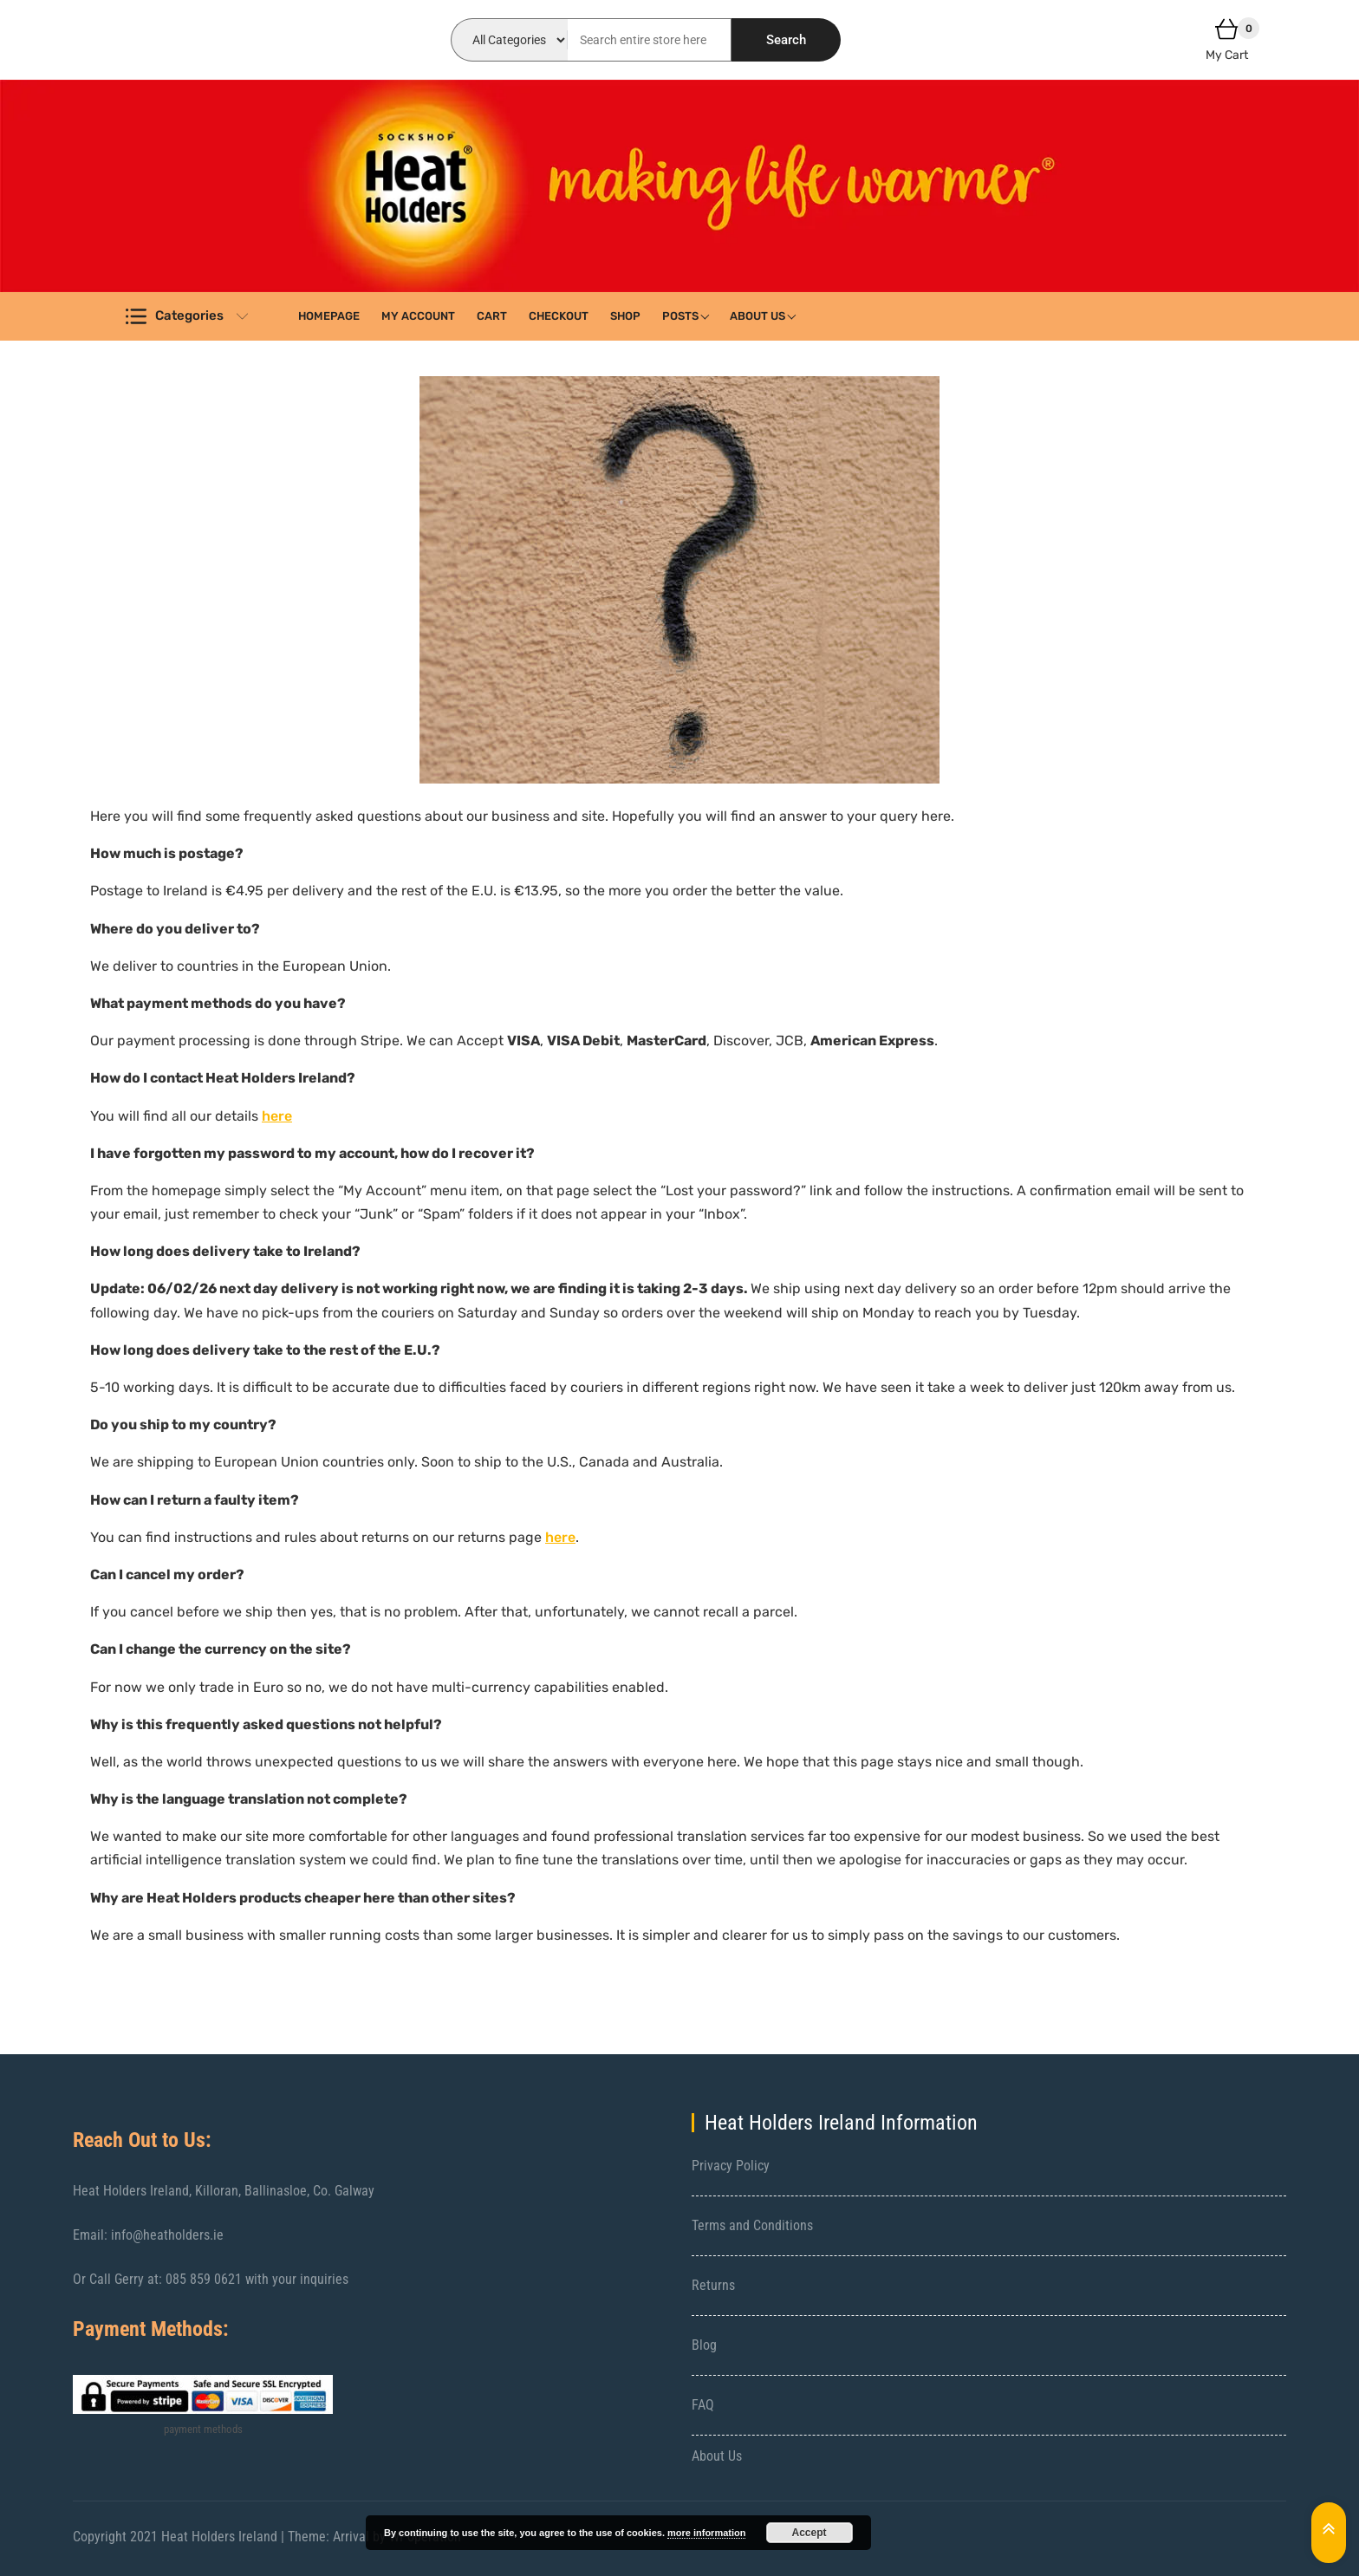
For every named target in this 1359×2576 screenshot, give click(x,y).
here (277, 1116)
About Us (757, 315)
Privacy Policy (731, 2165)
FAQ (703, 2405)
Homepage (329, 315)
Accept (809, 2533)
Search (786, 40)
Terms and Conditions (752, 2225)
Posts (680, 315)
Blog (704, 2345)
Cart (492, 315)
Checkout (558, 315)
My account (418, 315)
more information (706, 2532)
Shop (625, 315)
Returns (713, 2285)
